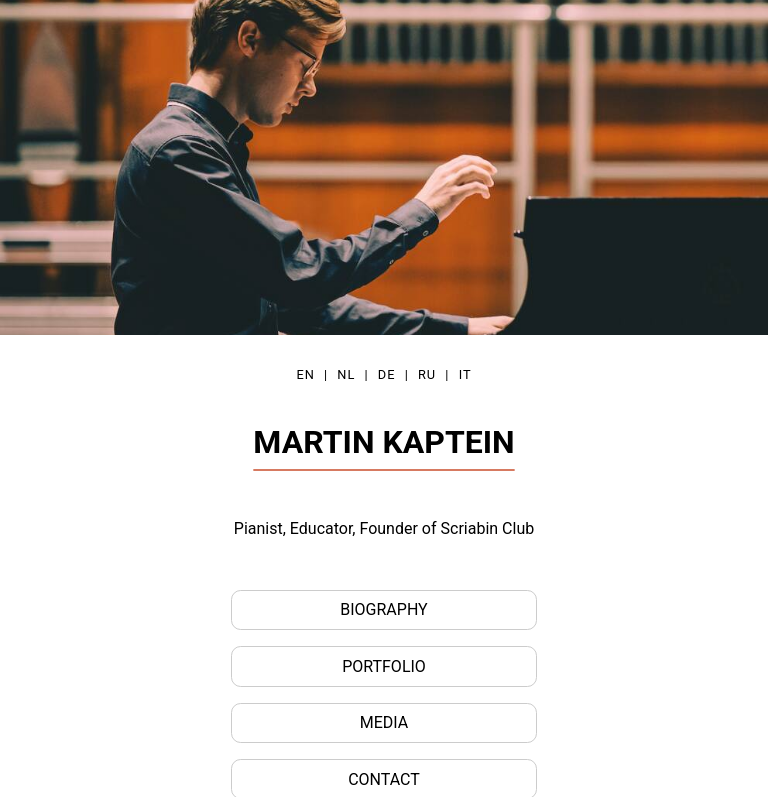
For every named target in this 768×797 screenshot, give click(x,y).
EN (305, 374)
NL (346, 374)
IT (465, 374)
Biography (383, 609)
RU (427, 374)
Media (384, 722)
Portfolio (384, 666)
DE (387, 374)
